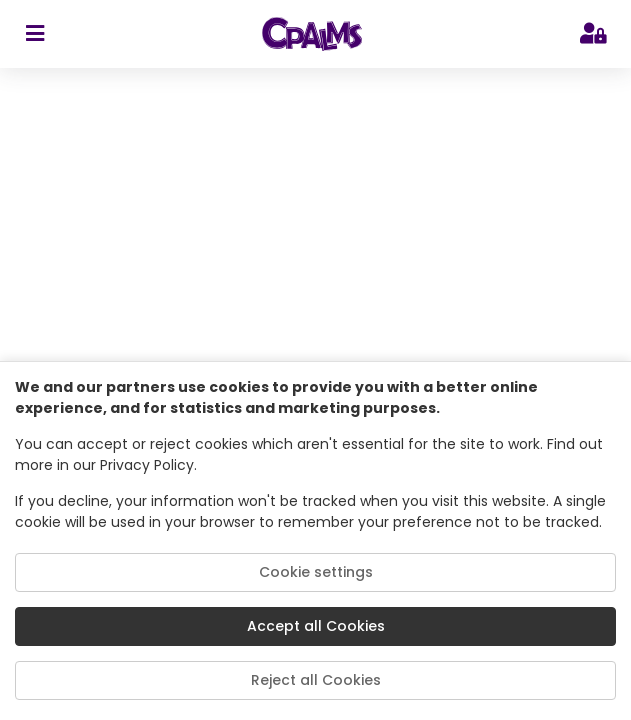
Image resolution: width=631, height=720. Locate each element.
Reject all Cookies (316, 680)
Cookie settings (316, 572)
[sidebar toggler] (34, 34)
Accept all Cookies (316, 626)
